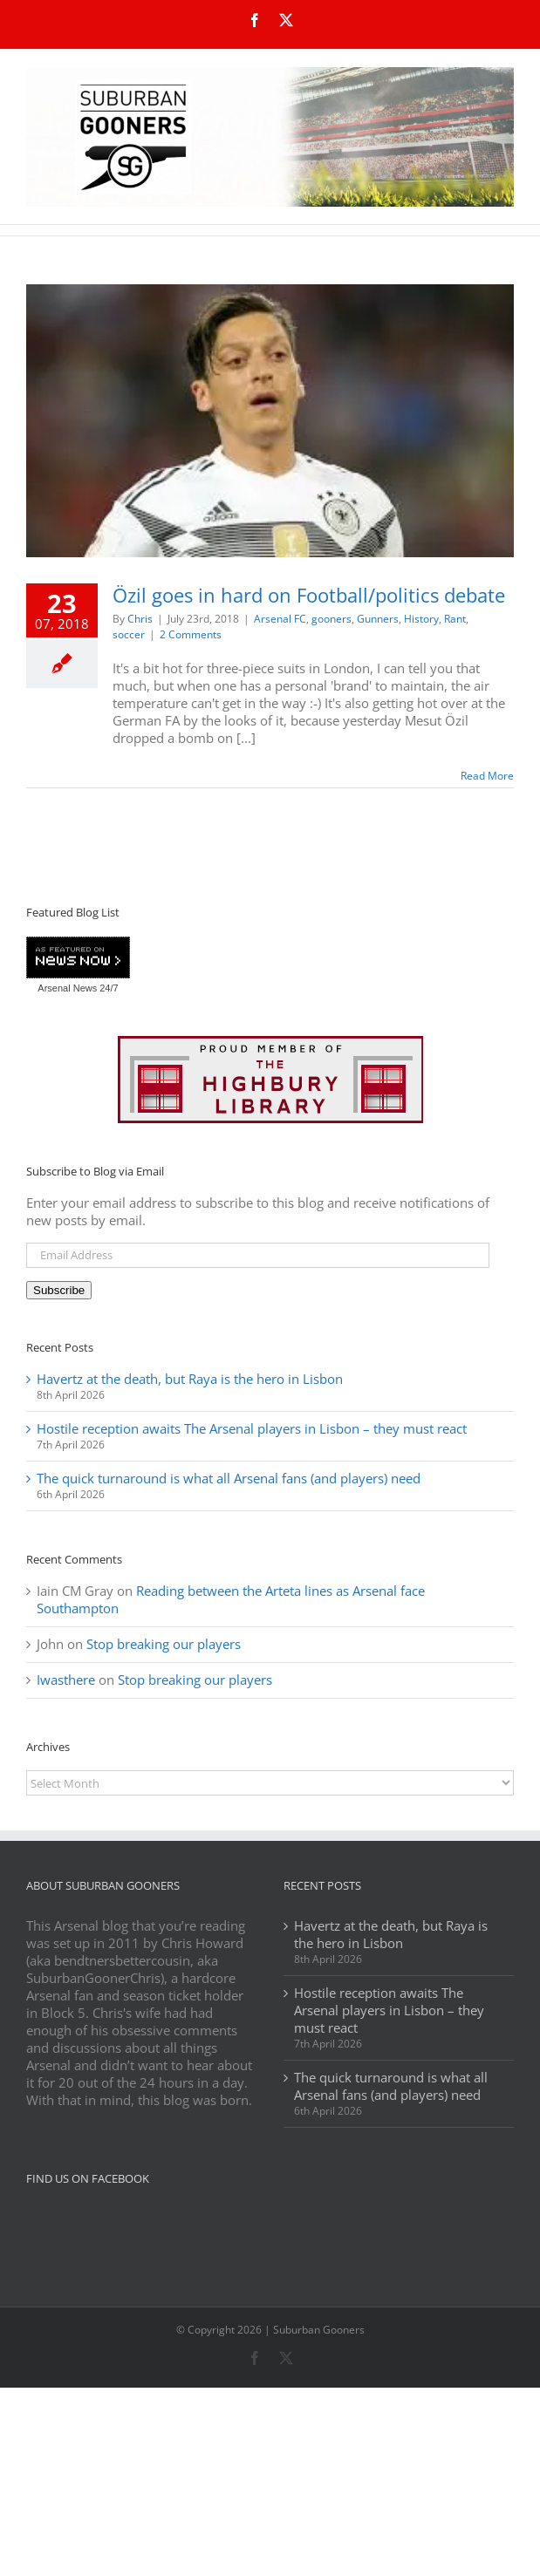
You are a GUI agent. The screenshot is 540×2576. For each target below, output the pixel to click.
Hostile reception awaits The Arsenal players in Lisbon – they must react (252, 1428)
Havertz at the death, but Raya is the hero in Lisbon (190, 1378)
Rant (455, 618)
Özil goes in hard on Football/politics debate (309, 595)
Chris (140, 618)
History (421, 618)
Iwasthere (66, 1679)
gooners (331, 618)
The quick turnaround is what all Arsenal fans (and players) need (228, 1478)
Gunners (378, 618)
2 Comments (191, 634)
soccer (129, 634)
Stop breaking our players (163, 1644)
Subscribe (59, 1290)
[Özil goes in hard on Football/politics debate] (270, 420)
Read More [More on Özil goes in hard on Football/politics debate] (487, 775)
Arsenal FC (280, 618)
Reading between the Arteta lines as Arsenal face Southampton (231, 1599)
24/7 (107, 988)
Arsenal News (67, 988)
